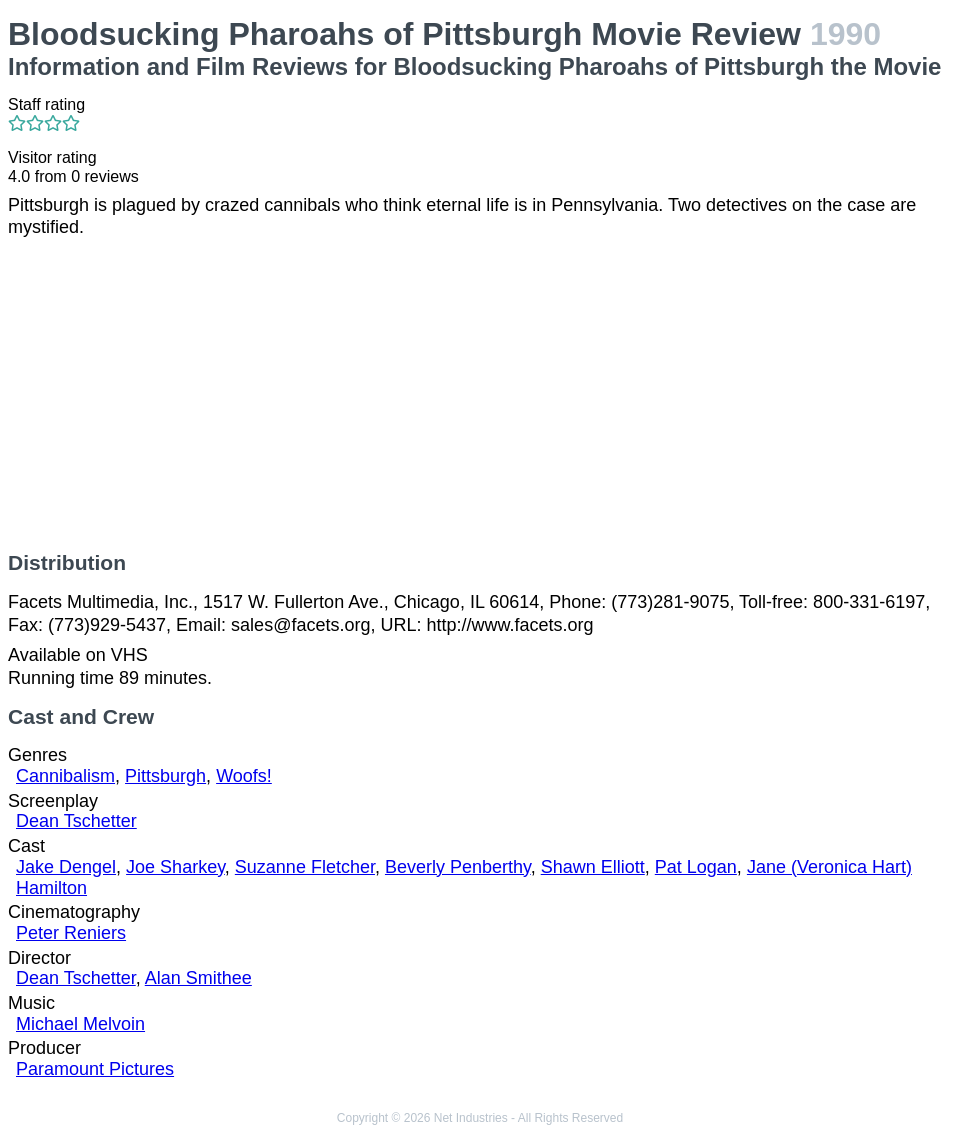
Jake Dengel (66, 867)
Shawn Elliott (593, 867)
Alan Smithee (198, 978)
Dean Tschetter (76, 821)
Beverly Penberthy (458, 867)
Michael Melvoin (80, 1024)
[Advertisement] (480, 395)
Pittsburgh (165, 776)
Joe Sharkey (175, 867)
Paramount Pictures (95, 1069)
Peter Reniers (71, 933)
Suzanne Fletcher (305, 867)
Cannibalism (65, 776)
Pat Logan (696, 867)
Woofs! (244, 776)
